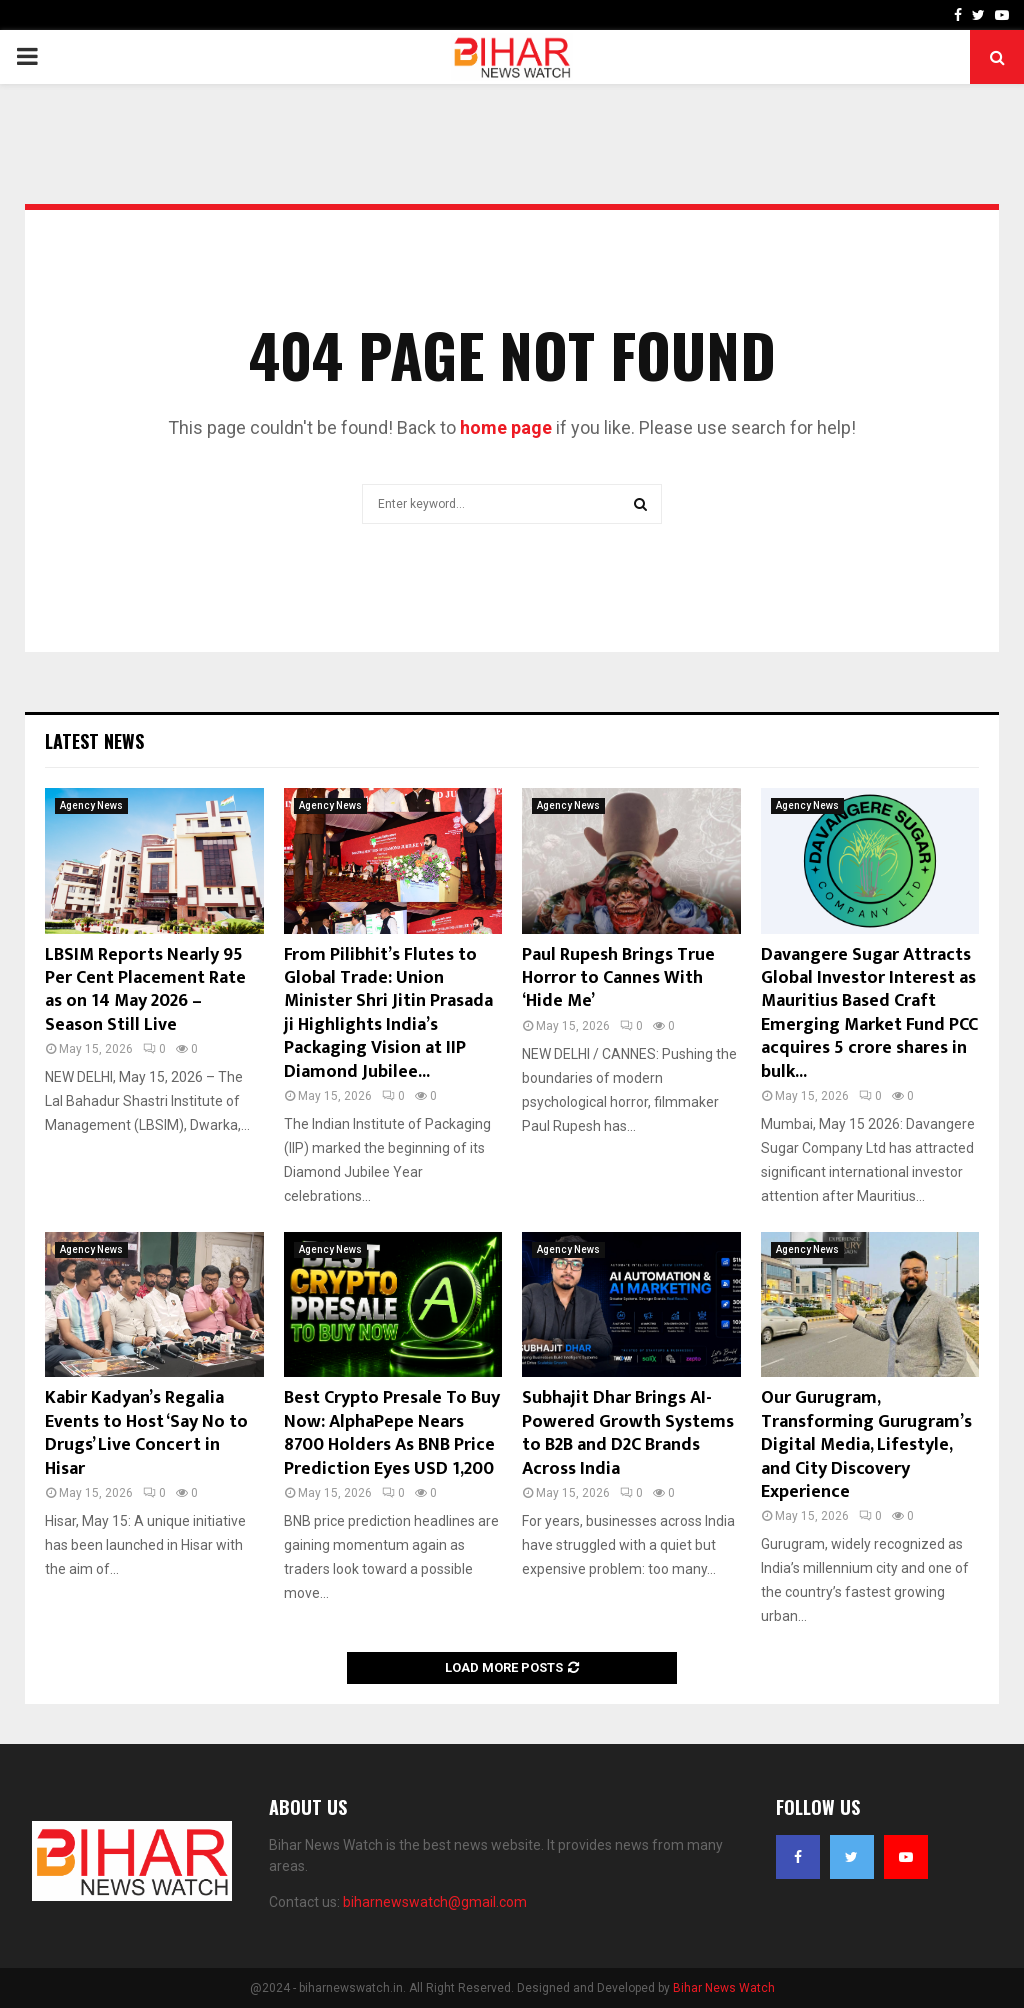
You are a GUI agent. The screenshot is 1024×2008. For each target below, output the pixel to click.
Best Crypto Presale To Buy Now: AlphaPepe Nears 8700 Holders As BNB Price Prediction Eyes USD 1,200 (392, 1433)
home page (506, 427)
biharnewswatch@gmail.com (435, 1902)
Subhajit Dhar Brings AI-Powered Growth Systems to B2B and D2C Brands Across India (628, 1433)
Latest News (94, 741)
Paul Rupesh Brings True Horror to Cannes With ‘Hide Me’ (618, 978)
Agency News (91, 805)
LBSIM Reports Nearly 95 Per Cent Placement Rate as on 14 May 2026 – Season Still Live (145, 990)
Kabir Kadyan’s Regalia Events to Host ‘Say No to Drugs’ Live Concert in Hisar (146, 1433)
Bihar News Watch (724, 1988)
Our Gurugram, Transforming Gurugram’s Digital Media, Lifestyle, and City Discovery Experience (866, 1445)
